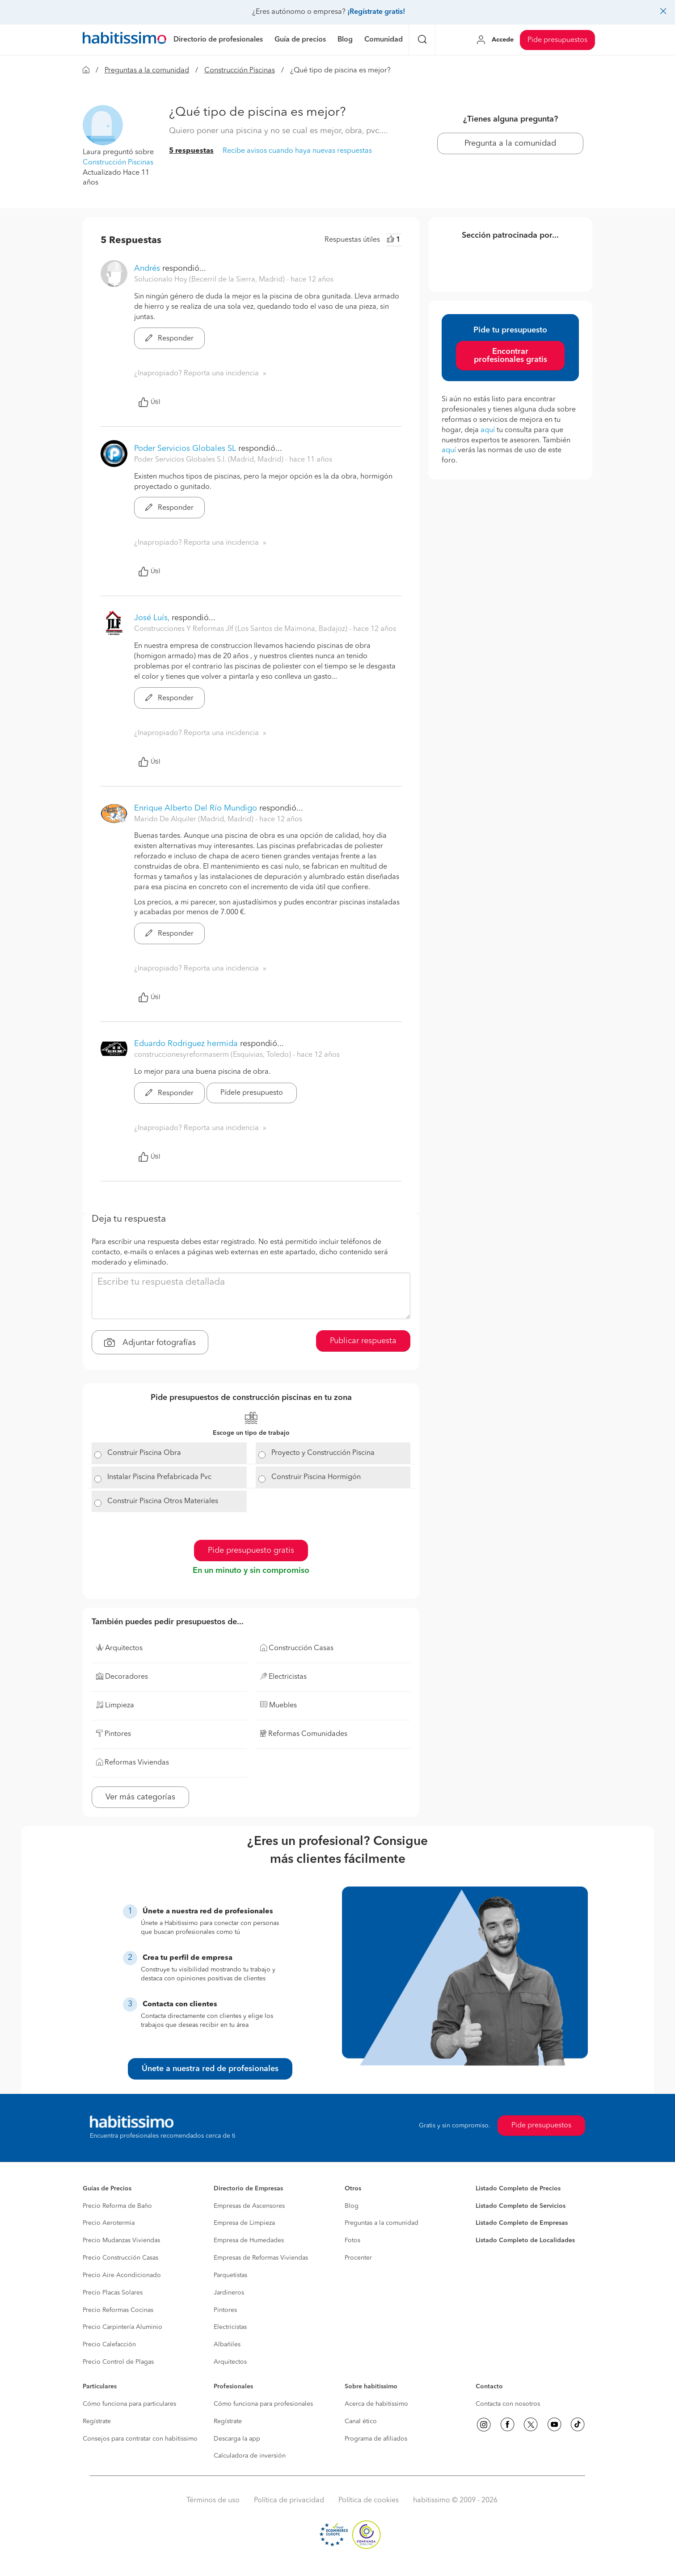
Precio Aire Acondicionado (122, 2275)
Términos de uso (213, 2500)
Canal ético (361, 2421)
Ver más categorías (140, 1797)
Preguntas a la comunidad (147, 70)
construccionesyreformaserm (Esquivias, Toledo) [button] (213, 1055)
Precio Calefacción (109, 2344)
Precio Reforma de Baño (117, 2206)
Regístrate (97, 2421)
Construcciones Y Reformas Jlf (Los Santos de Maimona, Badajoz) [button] (241, 629)
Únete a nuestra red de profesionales (210, 2069)
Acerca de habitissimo (376, 2404)
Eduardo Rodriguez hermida (186, 1044)
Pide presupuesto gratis (251, 1550)
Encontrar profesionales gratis (510, 356)
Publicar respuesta (363, 1341)
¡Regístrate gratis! (376, 12)
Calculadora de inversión (250, 2456)
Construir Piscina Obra (144, 1453)
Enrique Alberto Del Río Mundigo (195, 808)
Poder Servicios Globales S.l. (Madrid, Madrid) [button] (209, 459)
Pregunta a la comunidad (510, 143)
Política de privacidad (289, 2500)
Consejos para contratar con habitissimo (140, 2439)
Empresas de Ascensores (249, 2206)
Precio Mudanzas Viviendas (121, 2240)
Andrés (147, 269)
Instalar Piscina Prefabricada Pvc (159, 1477)
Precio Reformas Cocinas (118, 2310)
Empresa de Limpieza (244, 2223)
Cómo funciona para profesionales (263, 2404)
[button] (103, 125)
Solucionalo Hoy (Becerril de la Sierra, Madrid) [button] (210, 279)
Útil (149, 402)
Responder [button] (169, 338)
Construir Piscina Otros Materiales (162, 1501)
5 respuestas (191, 151)
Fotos (352, 2240)
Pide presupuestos (557, 40)
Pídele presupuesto (251, 1093)
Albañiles (227, 2344)
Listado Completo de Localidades (525, 2240)
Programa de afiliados (376, 2439)
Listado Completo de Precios (518, 2188)
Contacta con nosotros (508, 2404)
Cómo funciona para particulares (129, 2404)
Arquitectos (230, 2362)
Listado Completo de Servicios (520, 2206)
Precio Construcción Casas (120, 2258)
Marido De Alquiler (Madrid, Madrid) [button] (194, 819)
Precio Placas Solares (113, 2293)
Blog (352, 2206)
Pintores (225, 2310)
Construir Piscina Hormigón (316, 1477)
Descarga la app (237, 2439)
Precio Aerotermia (109, 2223)
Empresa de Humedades (249, 2240)
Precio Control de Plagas (118, 2362)
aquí (488, 430)
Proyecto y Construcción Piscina (323, 1453)
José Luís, (151, 618)
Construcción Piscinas (239, 70)
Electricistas (230, 2327)
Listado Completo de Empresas (522, 2223)
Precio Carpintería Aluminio (122, 2327)
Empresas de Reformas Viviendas (261, 2258)
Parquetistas (230, 2275)
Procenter (358, 2258)
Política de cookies (368, 2500)
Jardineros (229, 2293)
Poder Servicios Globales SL (185, 449)
